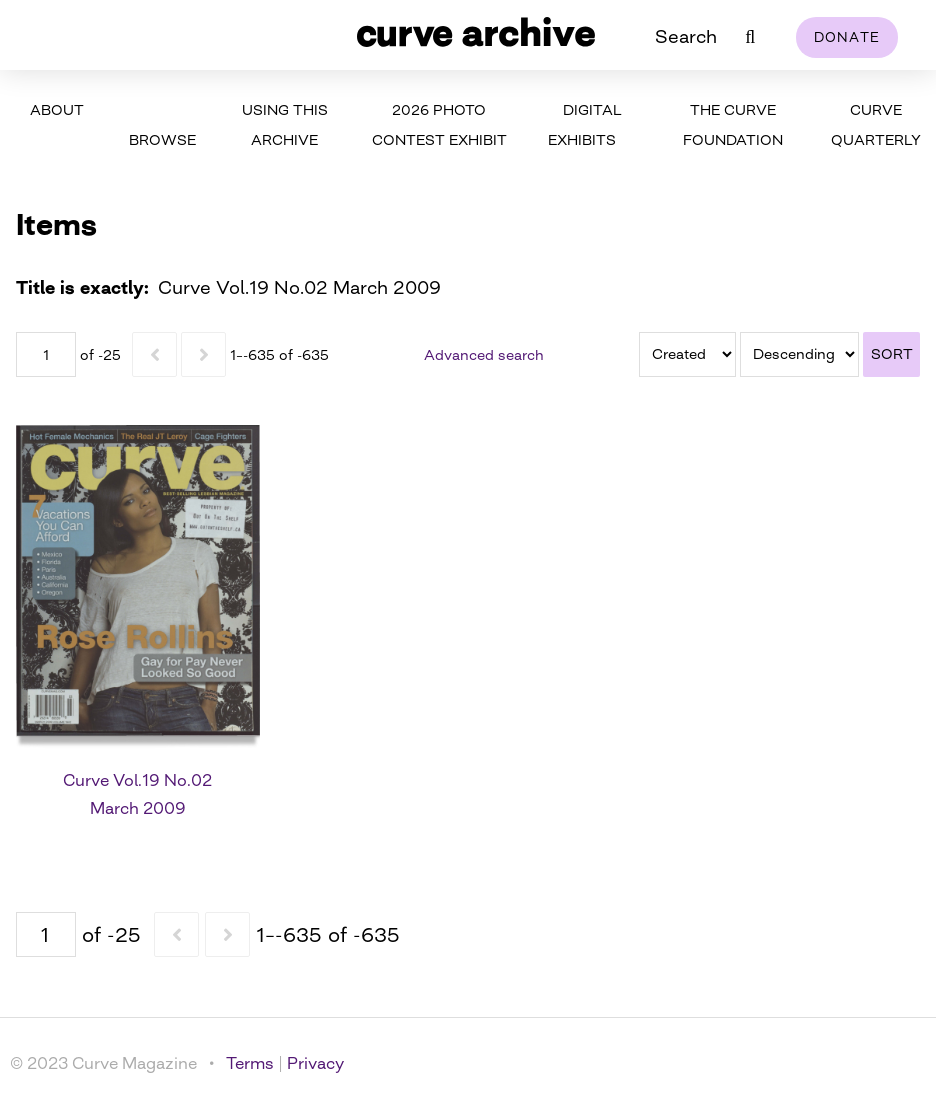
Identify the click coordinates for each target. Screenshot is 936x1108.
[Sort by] (687, 354)
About (57, 109)
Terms (250, 1063)
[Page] (46, 354)
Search (686, 36)
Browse (162, 139)
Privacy (315, 1063)
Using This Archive (285, 124)
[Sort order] (799, 354)
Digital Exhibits (585, 124)
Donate (847, 37)
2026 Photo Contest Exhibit (439, 124)
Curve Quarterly (876, 124)
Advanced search (484, 354)
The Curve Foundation (733, 124)
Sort (892, 353)
